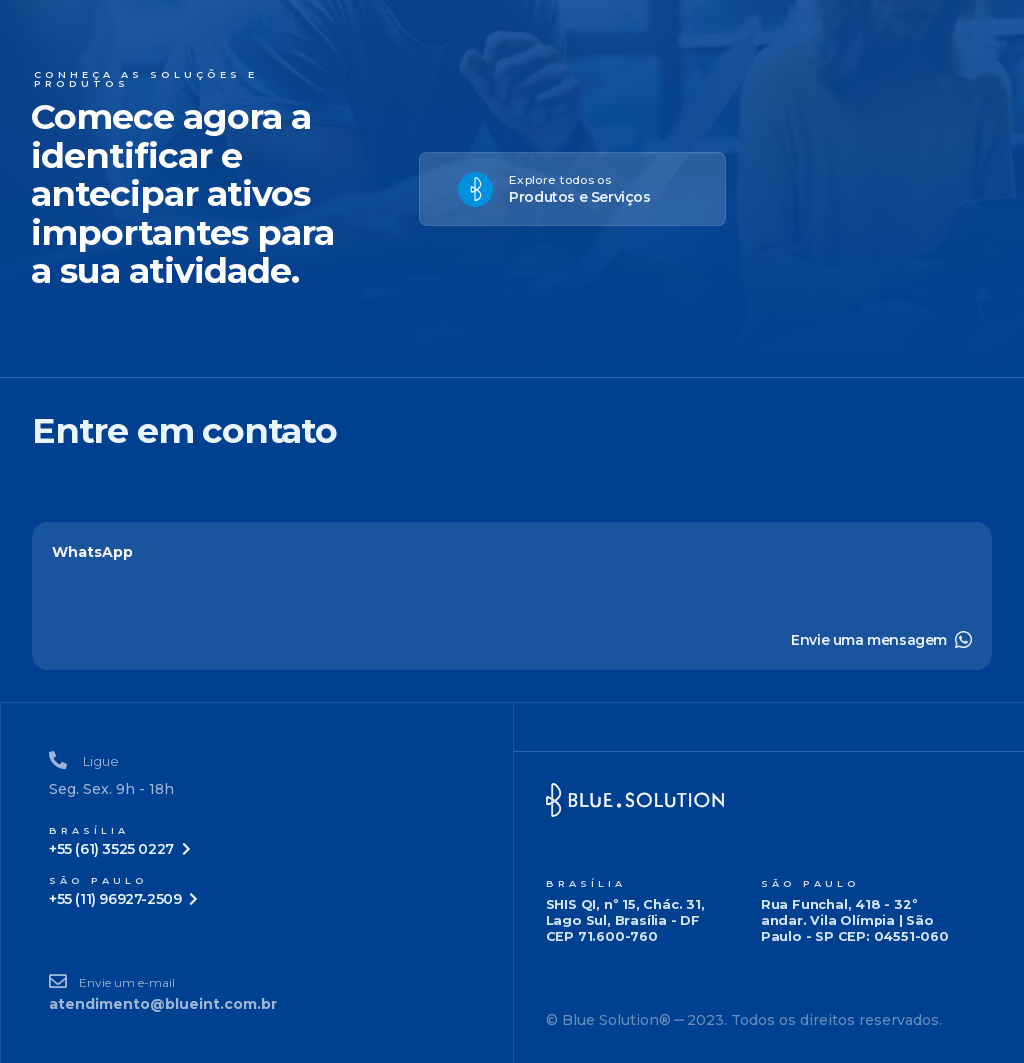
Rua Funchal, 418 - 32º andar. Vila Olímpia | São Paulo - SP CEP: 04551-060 (855, 920)
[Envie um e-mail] (257, 993)
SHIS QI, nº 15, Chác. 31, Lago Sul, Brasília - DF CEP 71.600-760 (625, 920)
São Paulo (810, 883)
